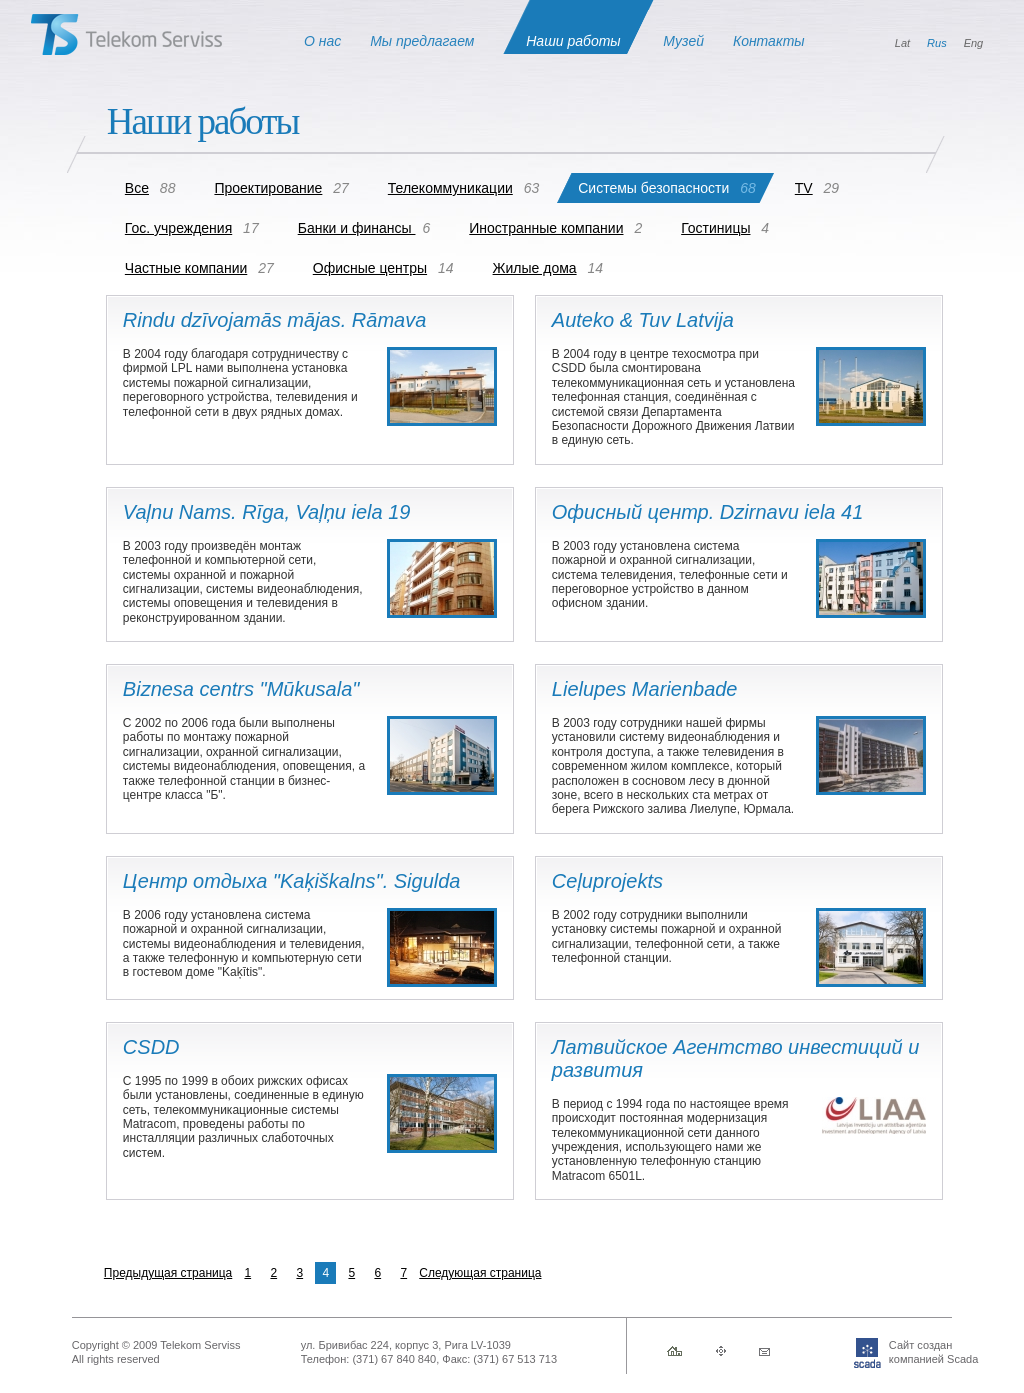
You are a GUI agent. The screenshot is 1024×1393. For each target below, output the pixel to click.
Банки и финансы (357, 228)
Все (137, 188)
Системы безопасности (653, 188)
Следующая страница (480, 1273)
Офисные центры (370, 268)
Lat (902, 43)
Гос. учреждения (178, 228)
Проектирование (268, 188)
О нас (322, 41)
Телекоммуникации (450, 188)
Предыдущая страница (168, 1273)
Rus (937, 43)
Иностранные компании (546, 228)
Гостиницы (715, 228)
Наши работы (573, 41)
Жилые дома (535, 268)
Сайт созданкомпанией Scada (903, 1352)
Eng (974, 43)
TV (804, 188)
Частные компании (186, 268)
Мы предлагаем (422, 41)
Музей (683, 41)
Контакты (769, 41)
